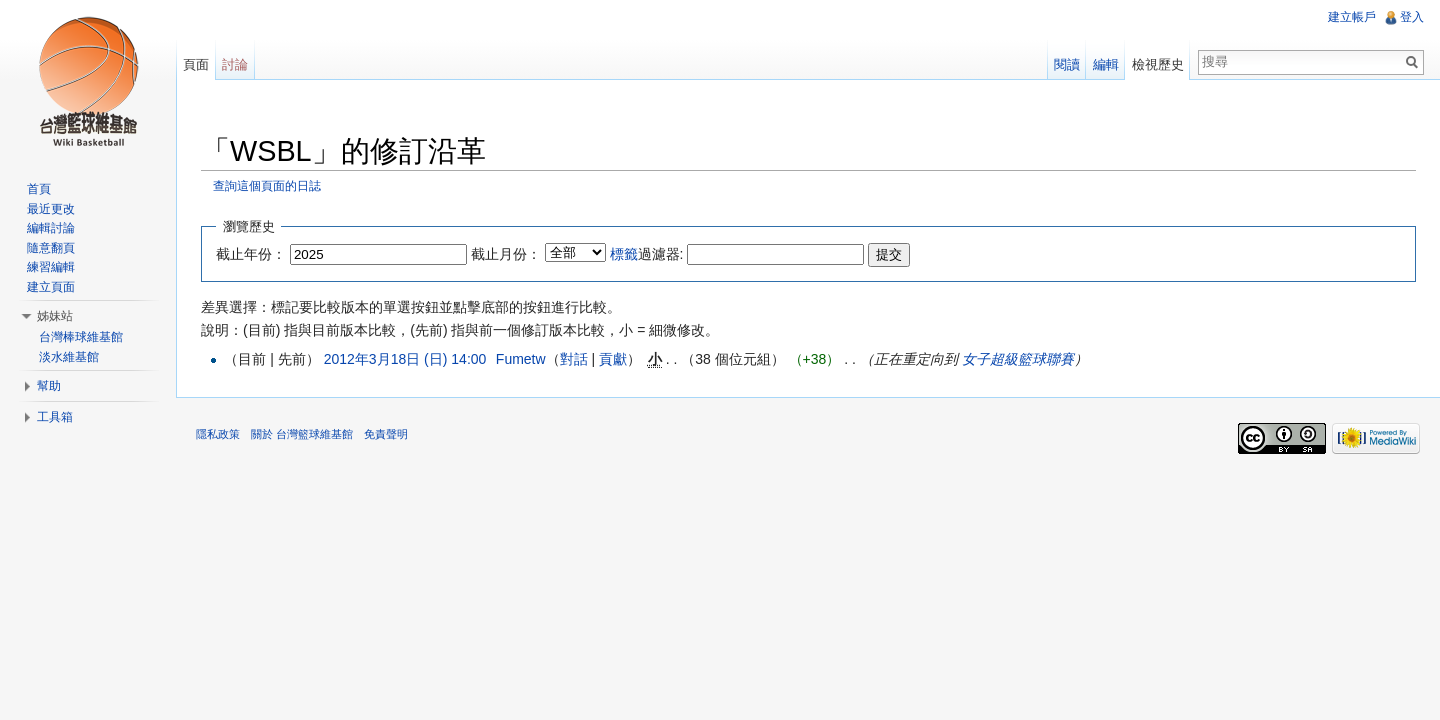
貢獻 (613, 359)
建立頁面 (51, 287)
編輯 (1106, 64)
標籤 (624, 254)
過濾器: (647, 254)
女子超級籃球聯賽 (1018, 359)
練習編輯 (51, 267)
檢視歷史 (1158, 64)
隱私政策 (218, 434)
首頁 (39, 189)
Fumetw (521, 359)
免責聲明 (386, 434)
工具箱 (55, 417)
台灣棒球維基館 (81, 337)
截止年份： (251, 254)
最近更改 (51, 209)
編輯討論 (51, 228)
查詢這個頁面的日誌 (267, 185)
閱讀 (1067, 64)
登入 (1412, 17)
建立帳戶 (1352, 17)
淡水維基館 (69, 357)
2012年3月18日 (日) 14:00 (405, 359)
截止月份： (506, 254)
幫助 (49, 386)
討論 (235, 64)
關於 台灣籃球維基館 (302, 434)
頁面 (196, 64)
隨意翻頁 (51, 248)
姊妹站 (55, 316)
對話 (574, 359)
